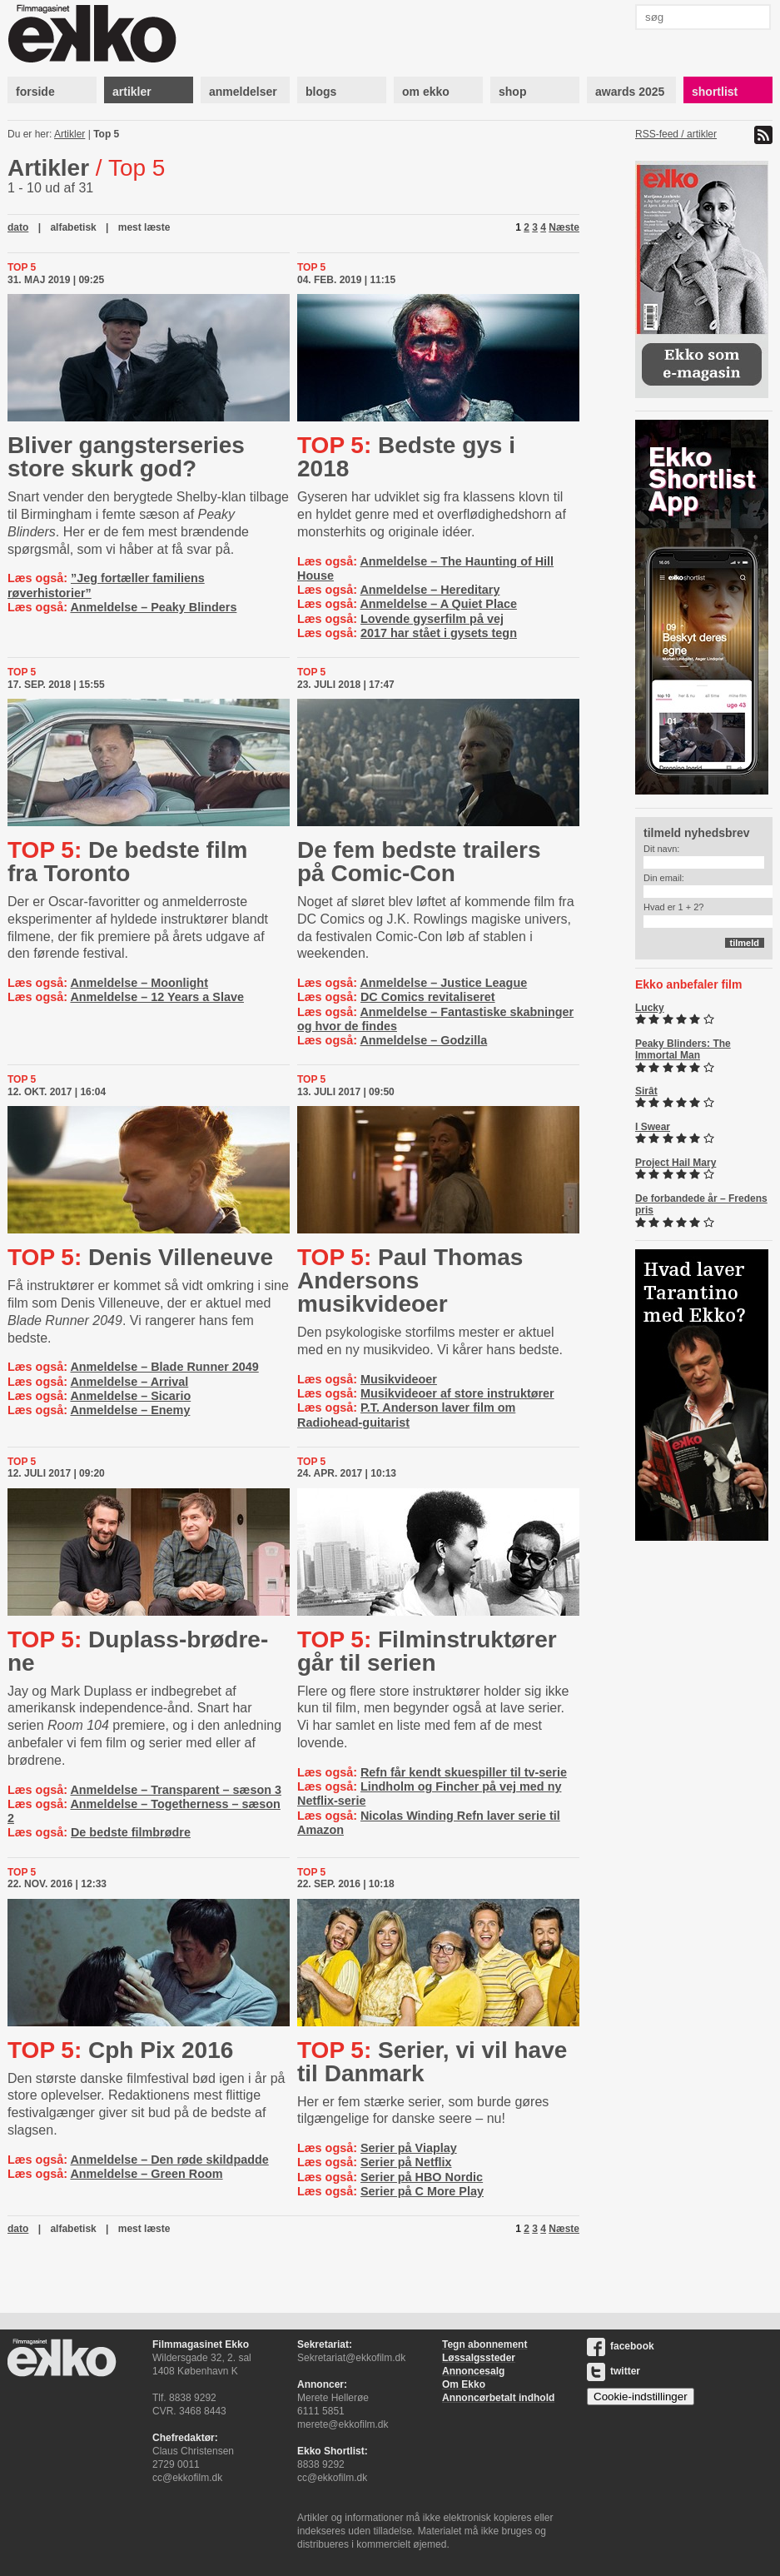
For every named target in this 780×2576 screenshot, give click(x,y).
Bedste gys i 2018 (406, 456)
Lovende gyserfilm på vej (432, 618)
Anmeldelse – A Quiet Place (438, 603)
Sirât (646, 1091)
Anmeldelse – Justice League (443, 982)
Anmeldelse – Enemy (130, 1410)
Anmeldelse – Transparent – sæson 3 (175, 1789)
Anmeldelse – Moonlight (139, 982)
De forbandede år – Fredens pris (701, 1204)
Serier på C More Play (422, 2191)
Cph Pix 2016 (120, 2050)
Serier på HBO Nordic (421, 2177)
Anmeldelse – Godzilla (423, 1040)
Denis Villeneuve (140, 1257)
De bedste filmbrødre (131, 1832)
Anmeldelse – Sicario (130, 1396)
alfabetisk (73, 227)
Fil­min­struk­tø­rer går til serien (427, 1651)
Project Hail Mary (675, 1162)
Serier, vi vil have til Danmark (432, 2061)
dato (17, 227)
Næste (564, 227)
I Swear (652, 1127)
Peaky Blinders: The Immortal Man (683, 1049)
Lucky (649, 1008)
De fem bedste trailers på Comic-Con (419, 861)
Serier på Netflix (406, 2162)
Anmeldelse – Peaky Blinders (153, 607)
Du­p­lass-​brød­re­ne (137, 1651)
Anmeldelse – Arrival (129, 1381)
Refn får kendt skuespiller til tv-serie (463, 1772)
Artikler (69, 134)
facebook (620, 2346)
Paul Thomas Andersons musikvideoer (410, 1280)
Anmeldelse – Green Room (146, 2173)
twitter (613, 2371)
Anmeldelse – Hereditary (429, 589)
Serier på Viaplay (408, 2148)
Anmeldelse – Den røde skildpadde (169, 2159)
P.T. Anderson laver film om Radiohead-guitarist (406, 1414)
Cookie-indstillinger (641, 2396)
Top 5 (106, 134)
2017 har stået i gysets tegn (438, 633)
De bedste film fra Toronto (127, 861)
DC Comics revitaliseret (427, 997)
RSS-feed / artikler (676, 134)
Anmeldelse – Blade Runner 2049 (164, 1366)
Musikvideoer (398, 1379)
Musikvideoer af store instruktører (457, 1393)
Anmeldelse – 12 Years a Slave (157, 997)
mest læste (144, 227)
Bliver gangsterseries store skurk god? (126, 456)
